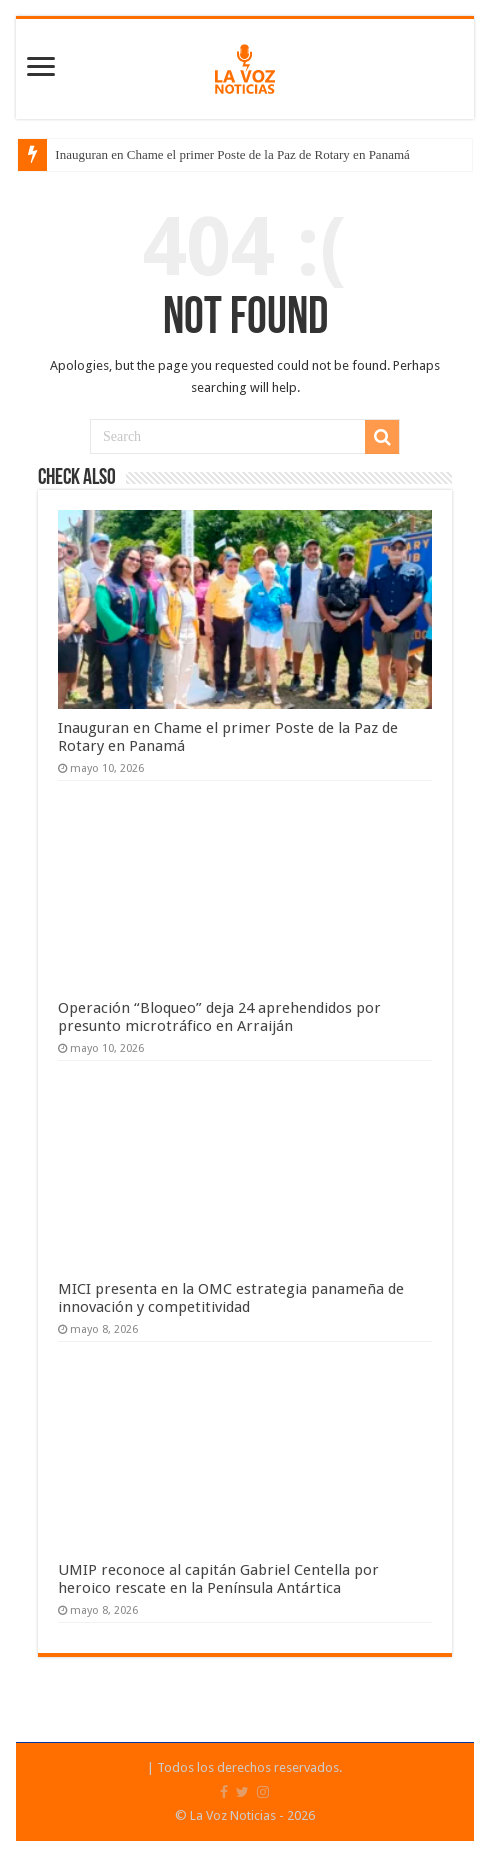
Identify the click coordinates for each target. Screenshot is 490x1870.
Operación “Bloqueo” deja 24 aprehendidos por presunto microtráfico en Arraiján (219, 1017)
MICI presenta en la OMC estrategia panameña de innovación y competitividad (231, 1298)
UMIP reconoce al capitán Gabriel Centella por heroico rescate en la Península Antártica (218, 1579)
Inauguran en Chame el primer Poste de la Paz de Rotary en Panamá (232, 154)
